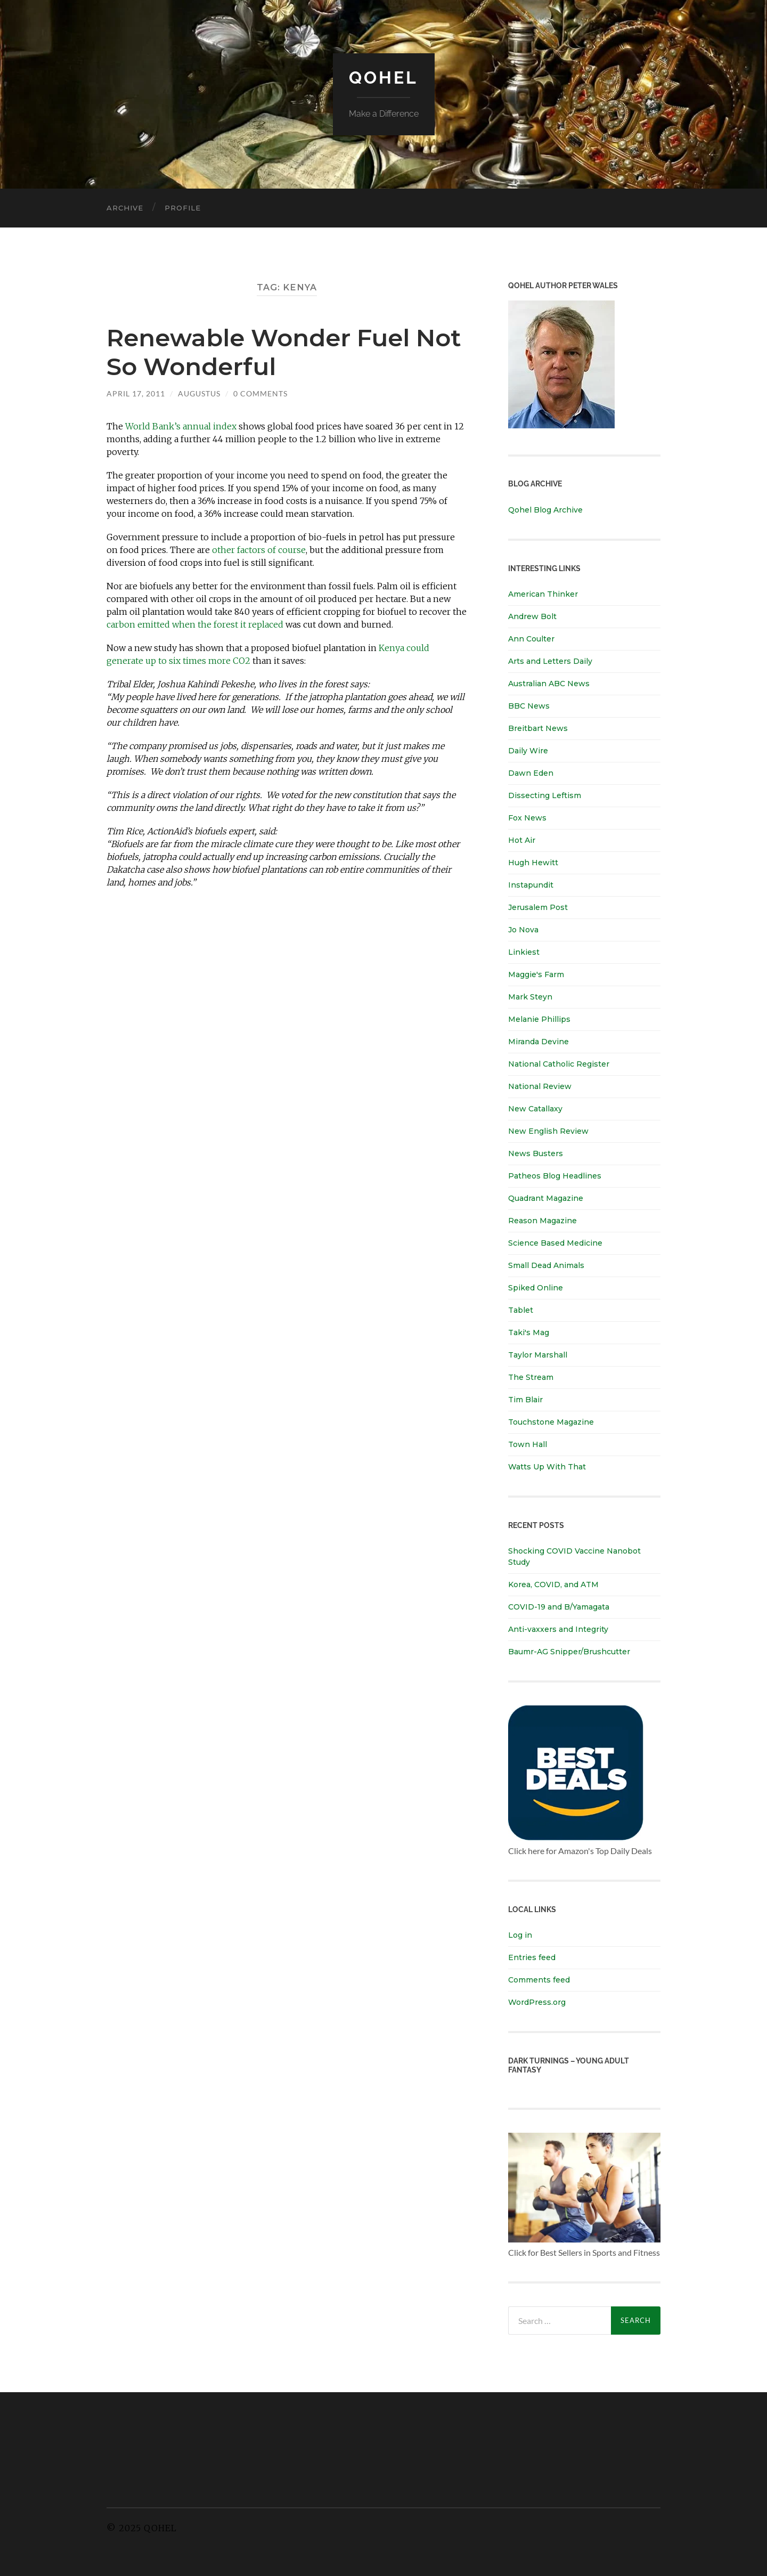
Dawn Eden (530, 773)
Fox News (527, 818)
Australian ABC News (549, 683)
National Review (540, 1086)
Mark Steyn (530, 997)
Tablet (520, 1310)
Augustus (199, 393)
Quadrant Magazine (545, 1198)
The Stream (530, 1377)
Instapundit (530, 885)
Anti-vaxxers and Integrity (558, 1629)
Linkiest (524, 952)
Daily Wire (528, 750)
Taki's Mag (528, 1332)
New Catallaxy (535, 1109)
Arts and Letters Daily (550, 661)
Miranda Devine (538, 1041)
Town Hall (527, 1444)
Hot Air (521, 840)
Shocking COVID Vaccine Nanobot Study (574, 1556)
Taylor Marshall (537, 1355)
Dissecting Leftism (544, 795)
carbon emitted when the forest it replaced (195, 624)
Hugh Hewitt (533, 862)
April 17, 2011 (136, 393)
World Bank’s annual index (180, 426)
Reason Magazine (542, 1220)
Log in (520, 1935)
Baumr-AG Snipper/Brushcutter (569, 1651)
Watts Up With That (547, 1467)
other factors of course (259, 550)
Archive (125, 208)
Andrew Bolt (532, 616)
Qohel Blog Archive (545, 510)
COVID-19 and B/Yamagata (559, 1607)
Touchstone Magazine (551, 1422)
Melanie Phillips (539, 1019)
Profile (183, 208)
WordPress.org (537, 2002)
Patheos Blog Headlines (554, 1176)
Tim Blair (525, 1399)
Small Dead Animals (546, 1265)
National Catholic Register (558, 1064)
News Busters (535, 1153)
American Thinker (543, 594)
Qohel (383, 77)
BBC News (529, 706)
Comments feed (539, 1980)
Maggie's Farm (536, 974)
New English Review (548, 1131)
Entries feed (532, 1957)
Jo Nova (523, 929)
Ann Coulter (531, 639)
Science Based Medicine (555, 1243)
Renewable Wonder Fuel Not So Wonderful (284, 352)
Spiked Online (535, 1288)
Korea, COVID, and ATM (553, 1584)
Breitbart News (538, 728)
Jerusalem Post (538, 907)
